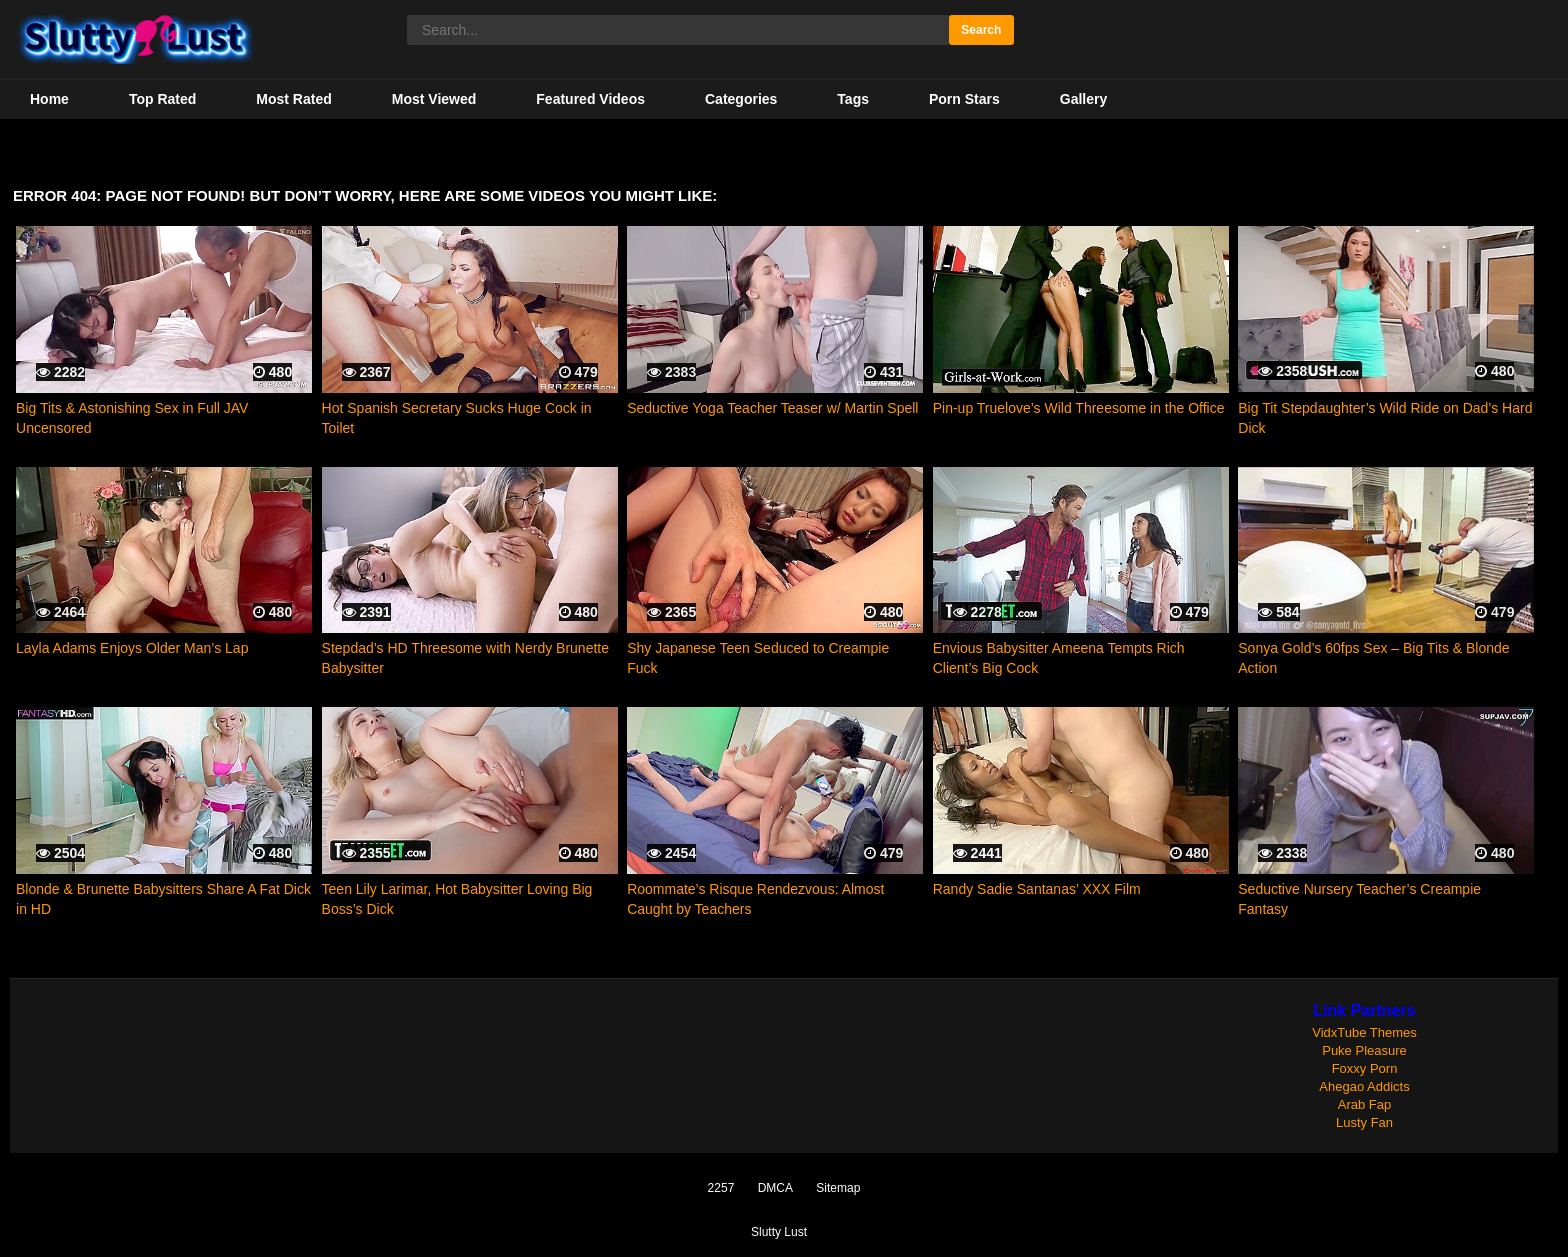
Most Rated (293, 99)
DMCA (775, 1188)
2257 (721, 1188)
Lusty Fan (1364, 1122)
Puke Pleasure (1364, 1050)
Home (49, 99)
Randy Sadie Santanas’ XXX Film (1037, 889)
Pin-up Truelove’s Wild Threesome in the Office (1079, 408)
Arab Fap (1364, 1104)
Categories (741, 99)
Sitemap (838, 1188)
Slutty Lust (779, 1232)
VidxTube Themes (1364, 1032)
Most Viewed (434, 99)
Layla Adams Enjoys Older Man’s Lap (132, 648)
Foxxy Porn (1365, 1068)
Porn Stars (964, 99)
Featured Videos (590, 99)
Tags (853, 99)
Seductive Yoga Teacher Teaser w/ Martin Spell (772, 408)
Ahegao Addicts (1364, 1086)
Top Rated (162, 99)
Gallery (1083, 99)
